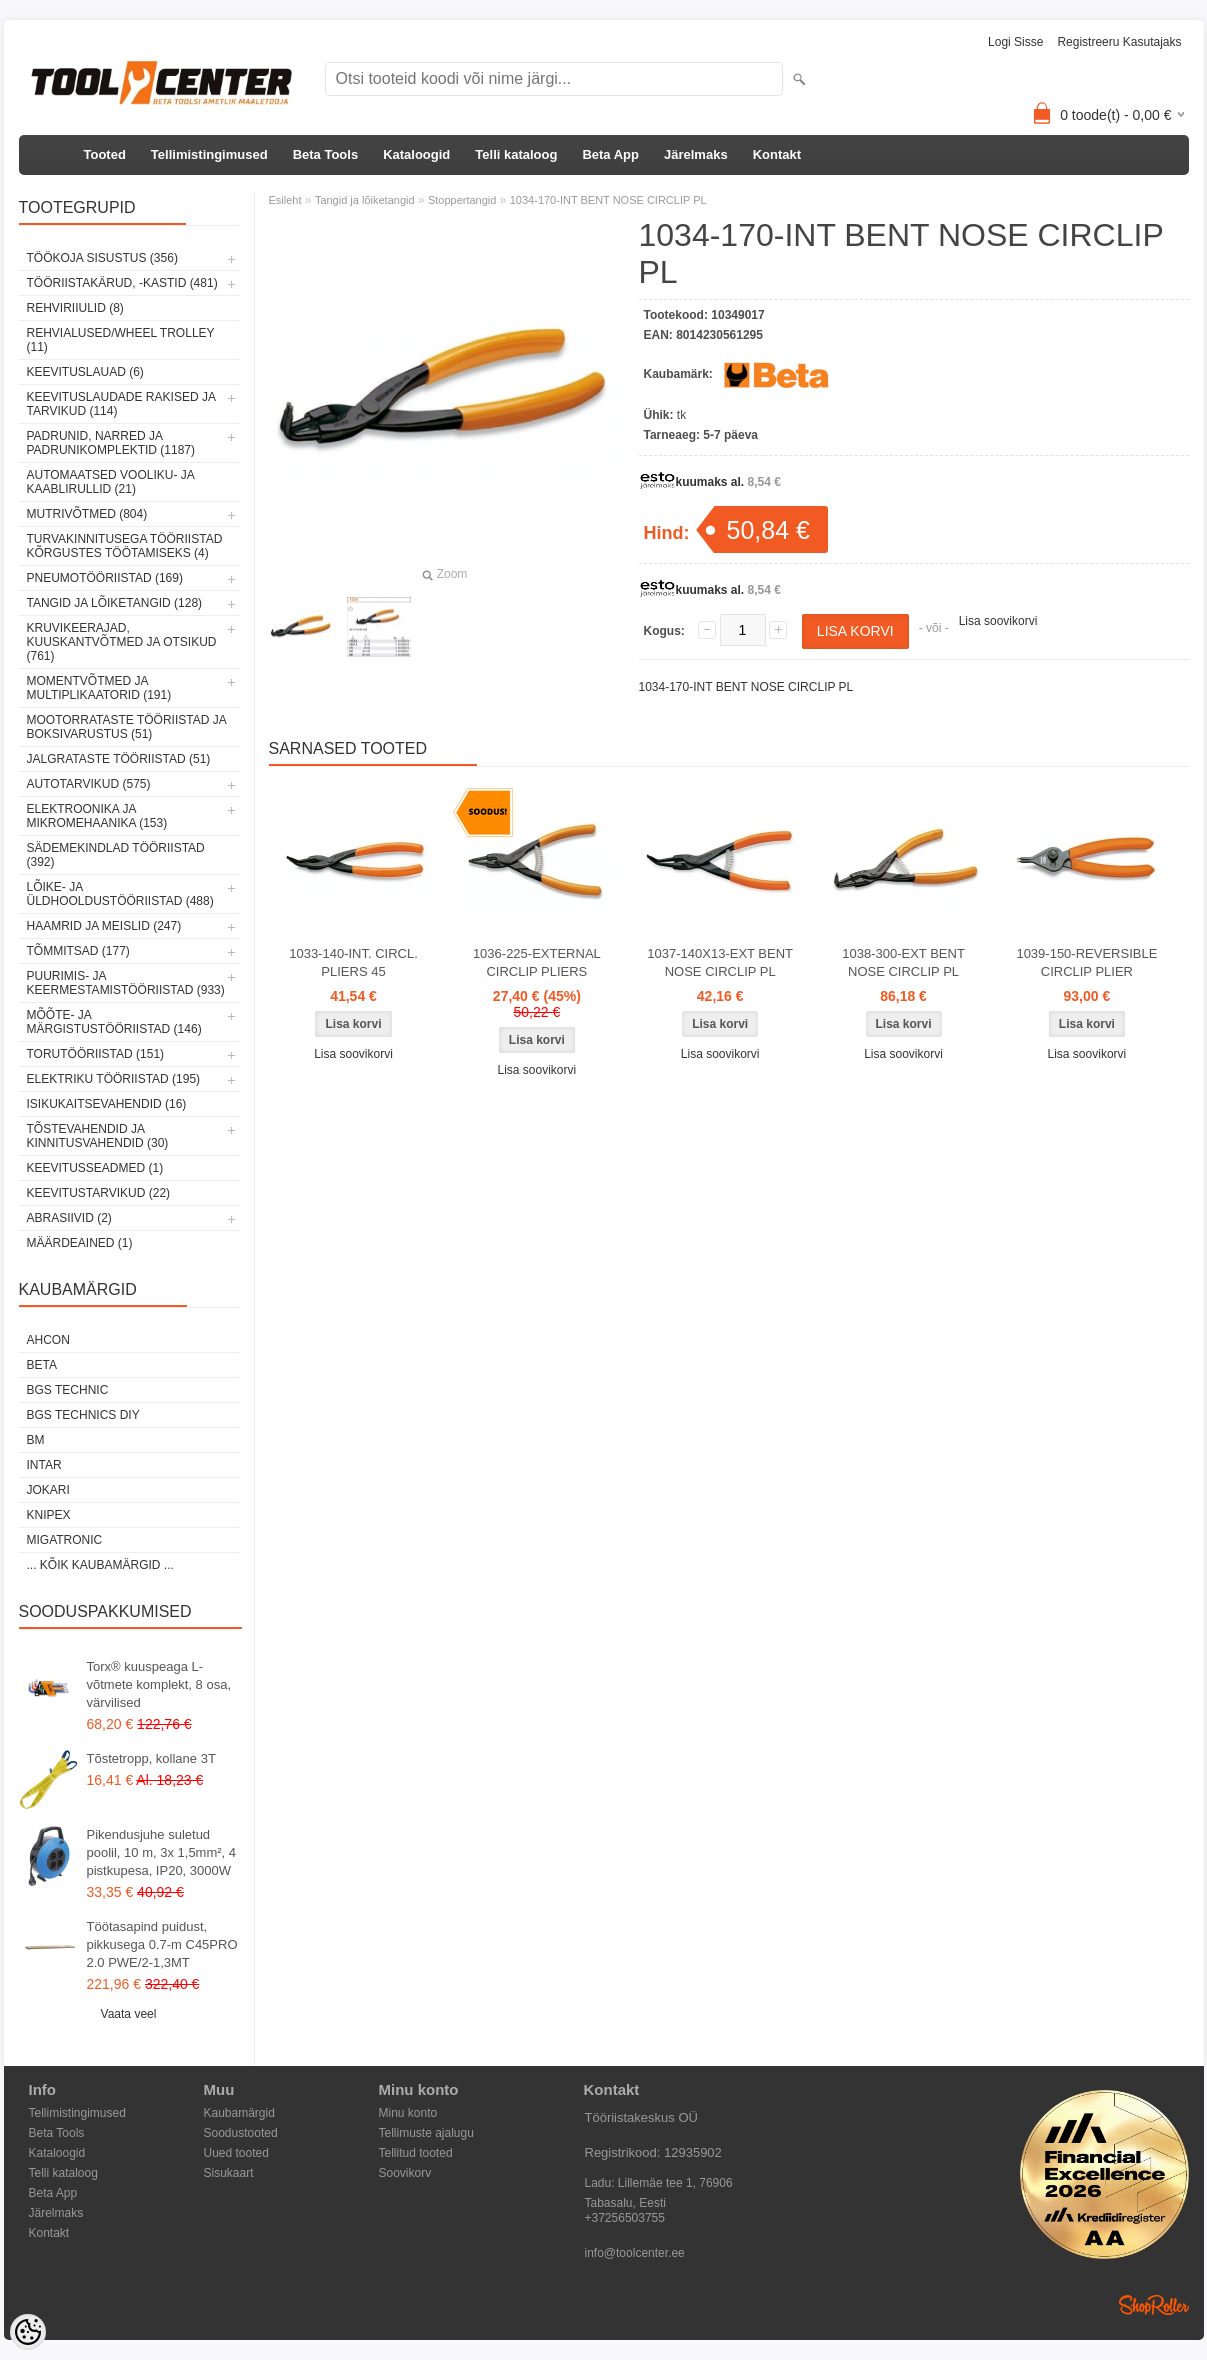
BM (36, 1440)
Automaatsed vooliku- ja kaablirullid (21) (111, 482)
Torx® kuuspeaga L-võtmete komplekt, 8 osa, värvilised (159, 1684)
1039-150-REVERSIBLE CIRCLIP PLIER (1086, 962)
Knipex (49, 1515)
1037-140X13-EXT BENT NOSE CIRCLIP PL (720, 962)
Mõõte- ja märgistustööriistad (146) (114, 1022)
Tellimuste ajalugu (426, 2133)
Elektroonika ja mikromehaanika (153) (97, 816)
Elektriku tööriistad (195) (114, 1079)
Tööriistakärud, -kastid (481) (122, 283)
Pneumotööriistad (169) (105, 578)
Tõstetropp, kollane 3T (151, 1758)
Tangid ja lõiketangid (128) (115, 603)
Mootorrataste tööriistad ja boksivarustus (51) (127, 727)
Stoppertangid (462, 200)
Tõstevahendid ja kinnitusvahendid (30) (98, 1136)
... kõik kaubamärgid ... (100, 1565)
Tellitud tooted (416, 2153)
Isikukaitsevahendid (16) (107, 1104)
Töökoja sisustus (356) (102, 258)
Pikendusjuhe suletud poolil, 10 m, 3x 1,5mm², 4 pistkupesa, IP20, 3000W (162, 1852)
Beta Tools (326, 154)
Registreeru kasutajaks (1119, 42)
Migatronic (65, 1540)
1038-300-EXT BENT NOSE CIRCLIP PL (903, 962)
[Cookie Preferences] (28, 2332)
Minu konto (408, 2113)
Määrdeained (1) (80, 1243)
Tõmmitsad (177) (78, 951)
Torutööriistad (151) (96, 1054)
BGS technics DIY (83, 1415)
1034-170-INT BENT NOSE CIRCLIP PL (608, 200)
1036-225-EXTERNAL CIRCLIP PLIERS (537, 962)
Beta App (610, 154)
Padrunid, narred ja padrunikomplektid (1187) (111, 443)
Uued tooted (236, 2153)
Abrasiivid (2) (69, 1218)
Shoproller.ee (1154, 2305)
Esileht (285, 200)
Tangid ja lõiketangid (365, 200)
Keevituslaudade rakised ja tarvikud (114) (121, 404)
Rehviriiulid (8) (75, 308)
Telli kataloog (516, 154)
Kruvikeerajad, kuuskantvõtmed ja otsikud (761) (122, 642)
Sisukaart (229, 2173)
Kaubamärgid (239, 2113)
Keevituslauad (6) (85, 372)
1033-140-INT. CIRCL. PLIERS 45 (353, 962)
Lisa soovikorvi (998, 621)
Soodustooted (241, 2133)
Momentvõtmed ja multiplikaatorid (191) (99, 688)
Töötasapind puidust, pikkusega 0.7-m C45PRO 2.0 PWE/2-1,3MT (162, 1944)
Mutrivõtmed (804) (87, 514)
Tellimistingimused (209, 154)
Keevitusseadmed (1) (95, 1168)
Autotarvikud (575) (89, 784)
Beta (42, 1365)
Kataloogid (416, 154)
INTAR (44, 1465)
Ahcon (48, 1340)
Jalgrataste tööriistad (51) (119, 759)
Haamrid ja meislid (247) (104, 926)
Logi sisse (1015, 42)
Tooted (105, 154)
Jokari (48, 1490)
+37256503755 (625, 2218)
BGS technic (68, 1390)
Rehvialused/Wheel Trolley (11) (121, 340)
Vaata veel (129, 2014)
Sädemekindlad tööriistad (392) (116, 855)
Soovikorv (405, 2173)
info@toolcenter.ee (635, 2253)
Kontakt (777, 154)
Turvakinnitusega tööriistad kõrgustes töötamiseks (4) (125, 546)
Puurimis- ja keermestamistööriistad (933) (126, 983)
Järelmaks (696, 154)
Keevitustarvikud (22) (99, 1193)
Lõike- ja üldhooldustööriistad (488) (120, 894)
